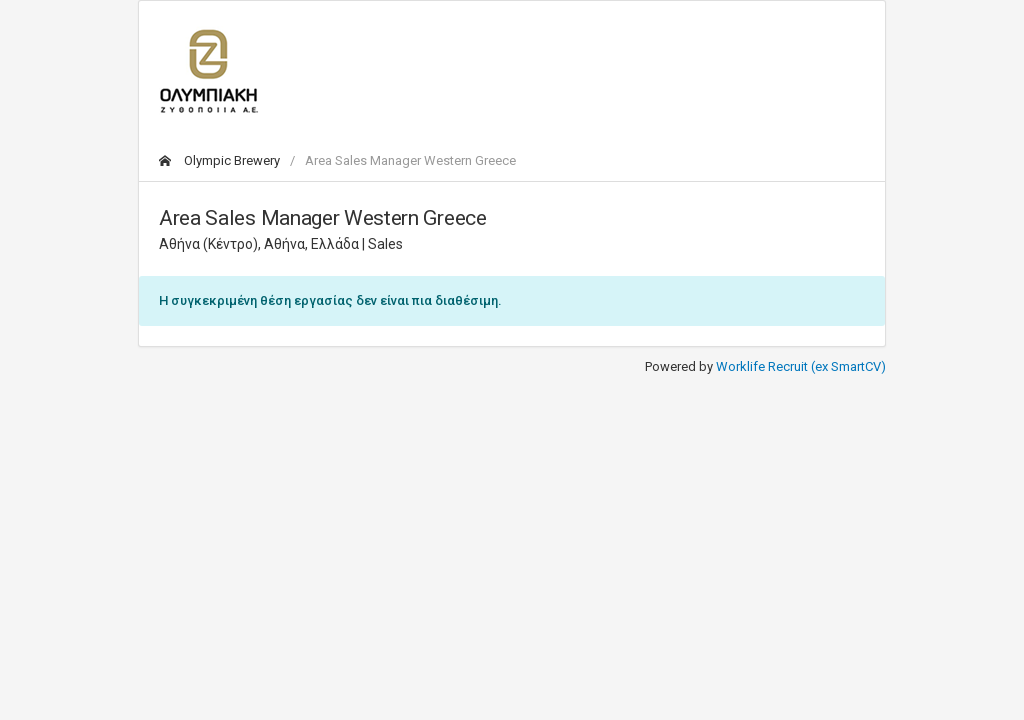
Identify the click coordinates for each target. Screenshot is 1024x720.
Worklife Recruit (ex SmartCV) (801, 366)
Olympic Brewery (219, 160)
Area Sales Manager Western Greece (410, 160)
